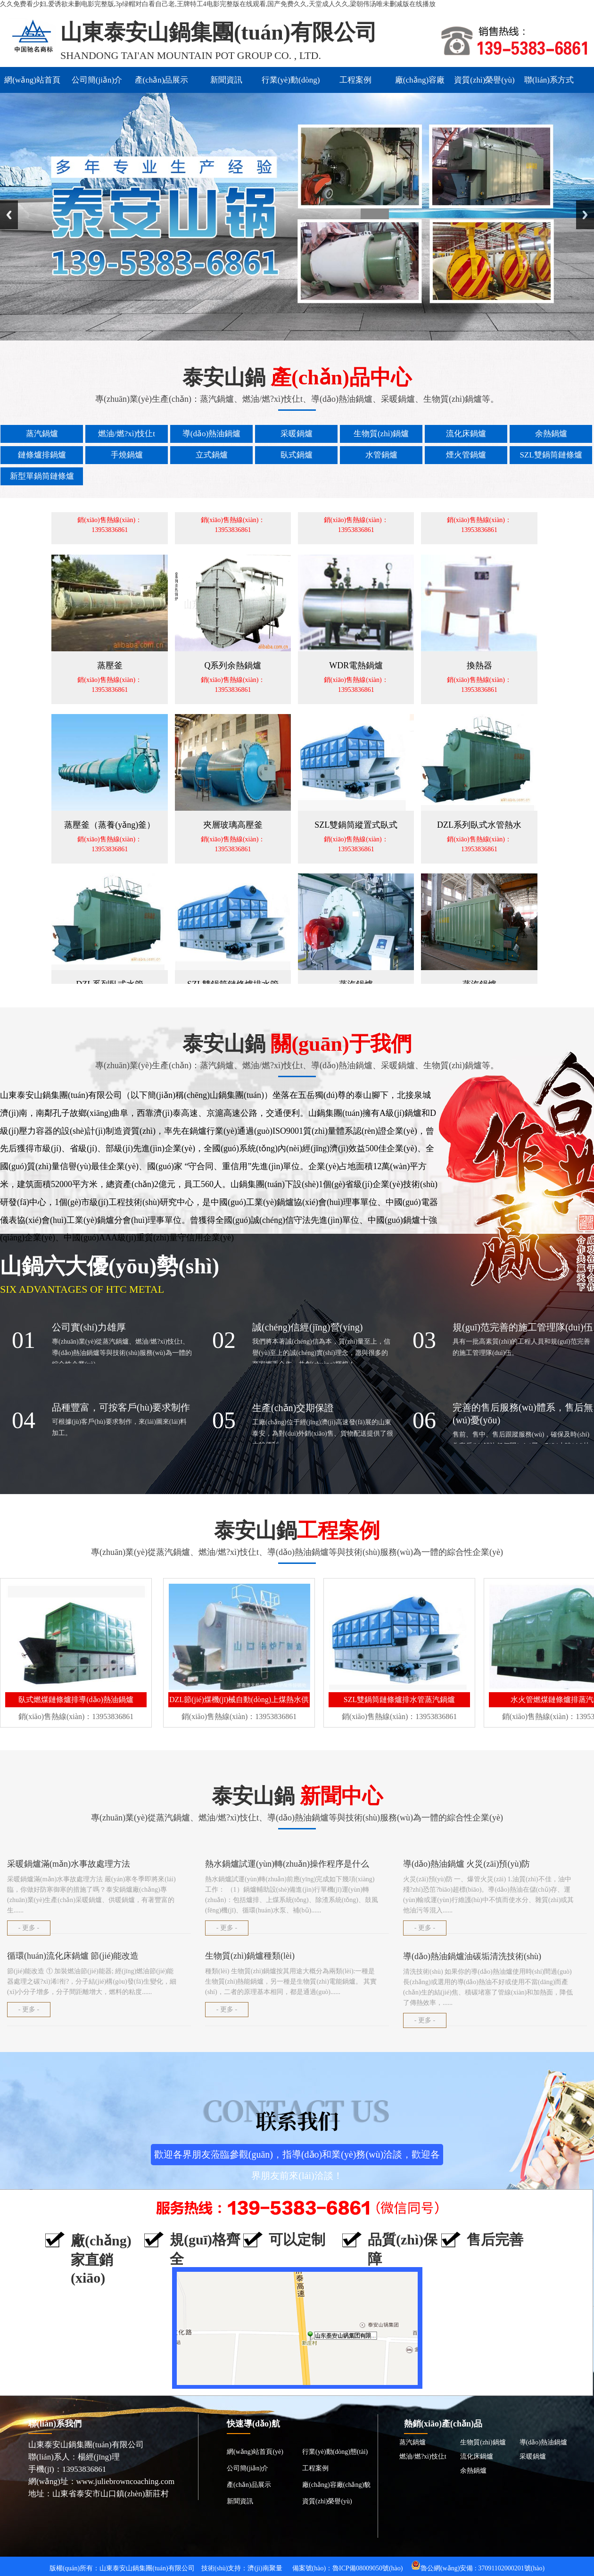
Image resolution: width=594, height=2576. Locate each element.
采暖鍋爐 (533, 2456)
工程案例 (355, 79)
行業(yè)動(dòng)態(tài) (291, 84)
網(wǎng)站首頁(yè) (32, 84)
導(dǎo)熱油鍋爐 (543, 2442)
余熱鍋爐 (473, 2470)
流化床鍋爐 (476, 2456)
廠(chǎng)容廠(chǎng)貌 (420, 84)
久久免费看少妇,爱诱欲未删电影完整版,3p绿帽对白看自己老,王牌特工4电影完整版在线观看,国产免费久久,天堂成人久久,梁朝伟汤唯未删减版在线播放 (218, 4)
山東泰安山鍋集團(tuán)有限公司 (146, 2568)
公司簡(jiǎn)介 (97, 79)
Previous (9, 214)
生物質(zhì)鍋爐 (482, 2442)
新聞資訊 (226, 79)
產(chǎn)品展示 (162, 79)
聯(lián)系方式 (549, 79)
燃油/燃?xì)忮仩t (422, 2456)
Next (585, 214)
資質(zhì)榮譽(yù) (484, 79)
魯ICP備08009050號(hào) (367, 2568)
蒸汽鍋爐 (412, 2442)
